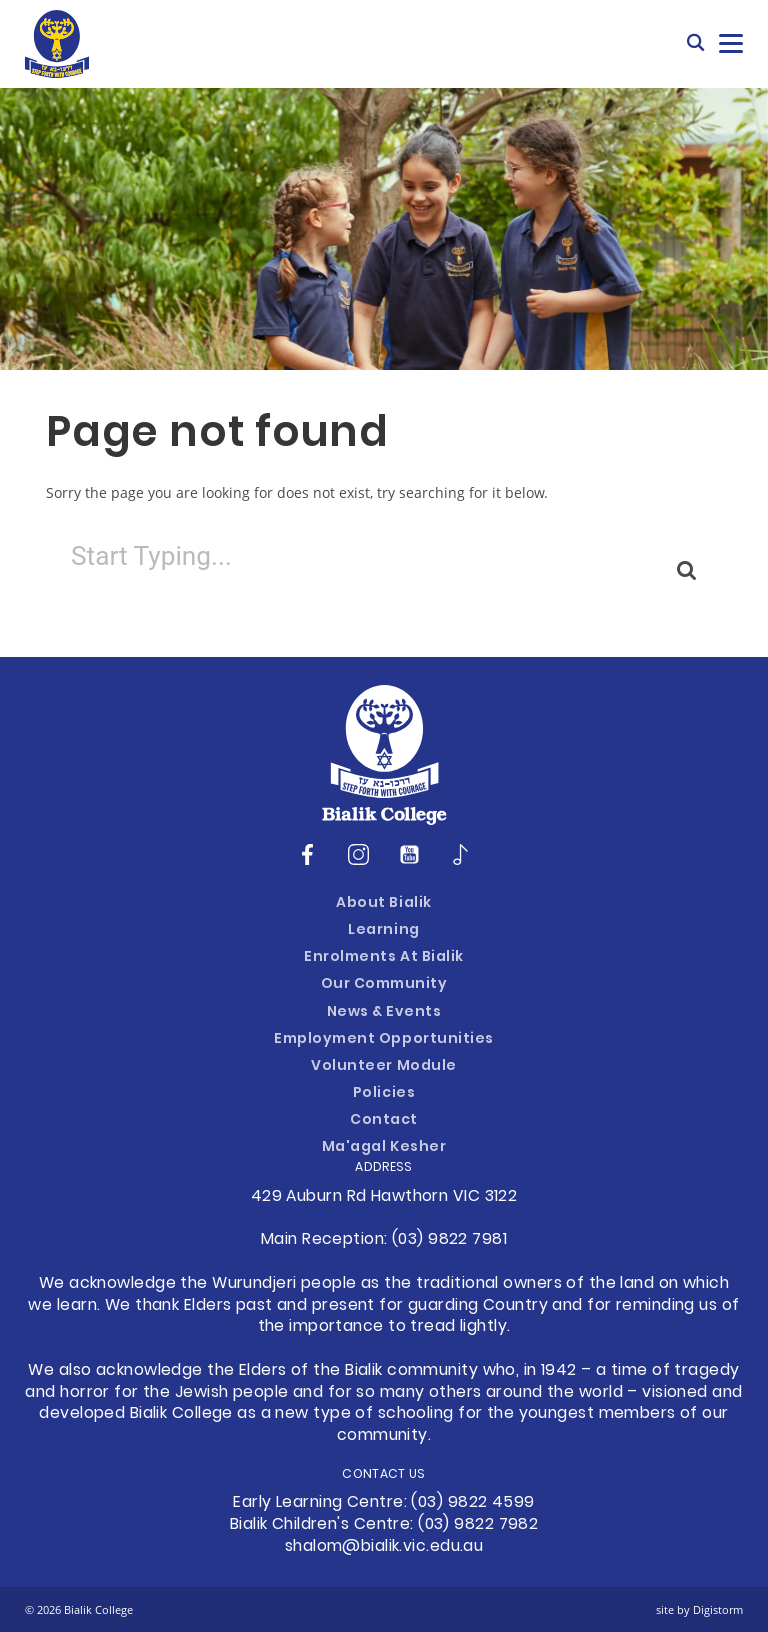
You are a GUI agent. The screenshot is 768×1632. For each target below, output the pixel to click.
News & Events (384, 1012)
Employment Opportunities (384, 1039)
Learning (383, 930)
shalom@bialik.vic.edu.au (384, 1547)
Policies (384, 1093)
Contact (384, 1120)
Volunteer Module (383, 1066)
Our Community (384, 984)
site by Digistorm (699, 1609)
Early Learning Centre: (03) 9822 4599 (383, 1503)
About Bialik (383, 903)
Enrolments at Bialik (384, 957)
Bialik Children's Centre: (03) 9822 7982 (384, 1525)
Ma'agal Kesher (384, 1147)
